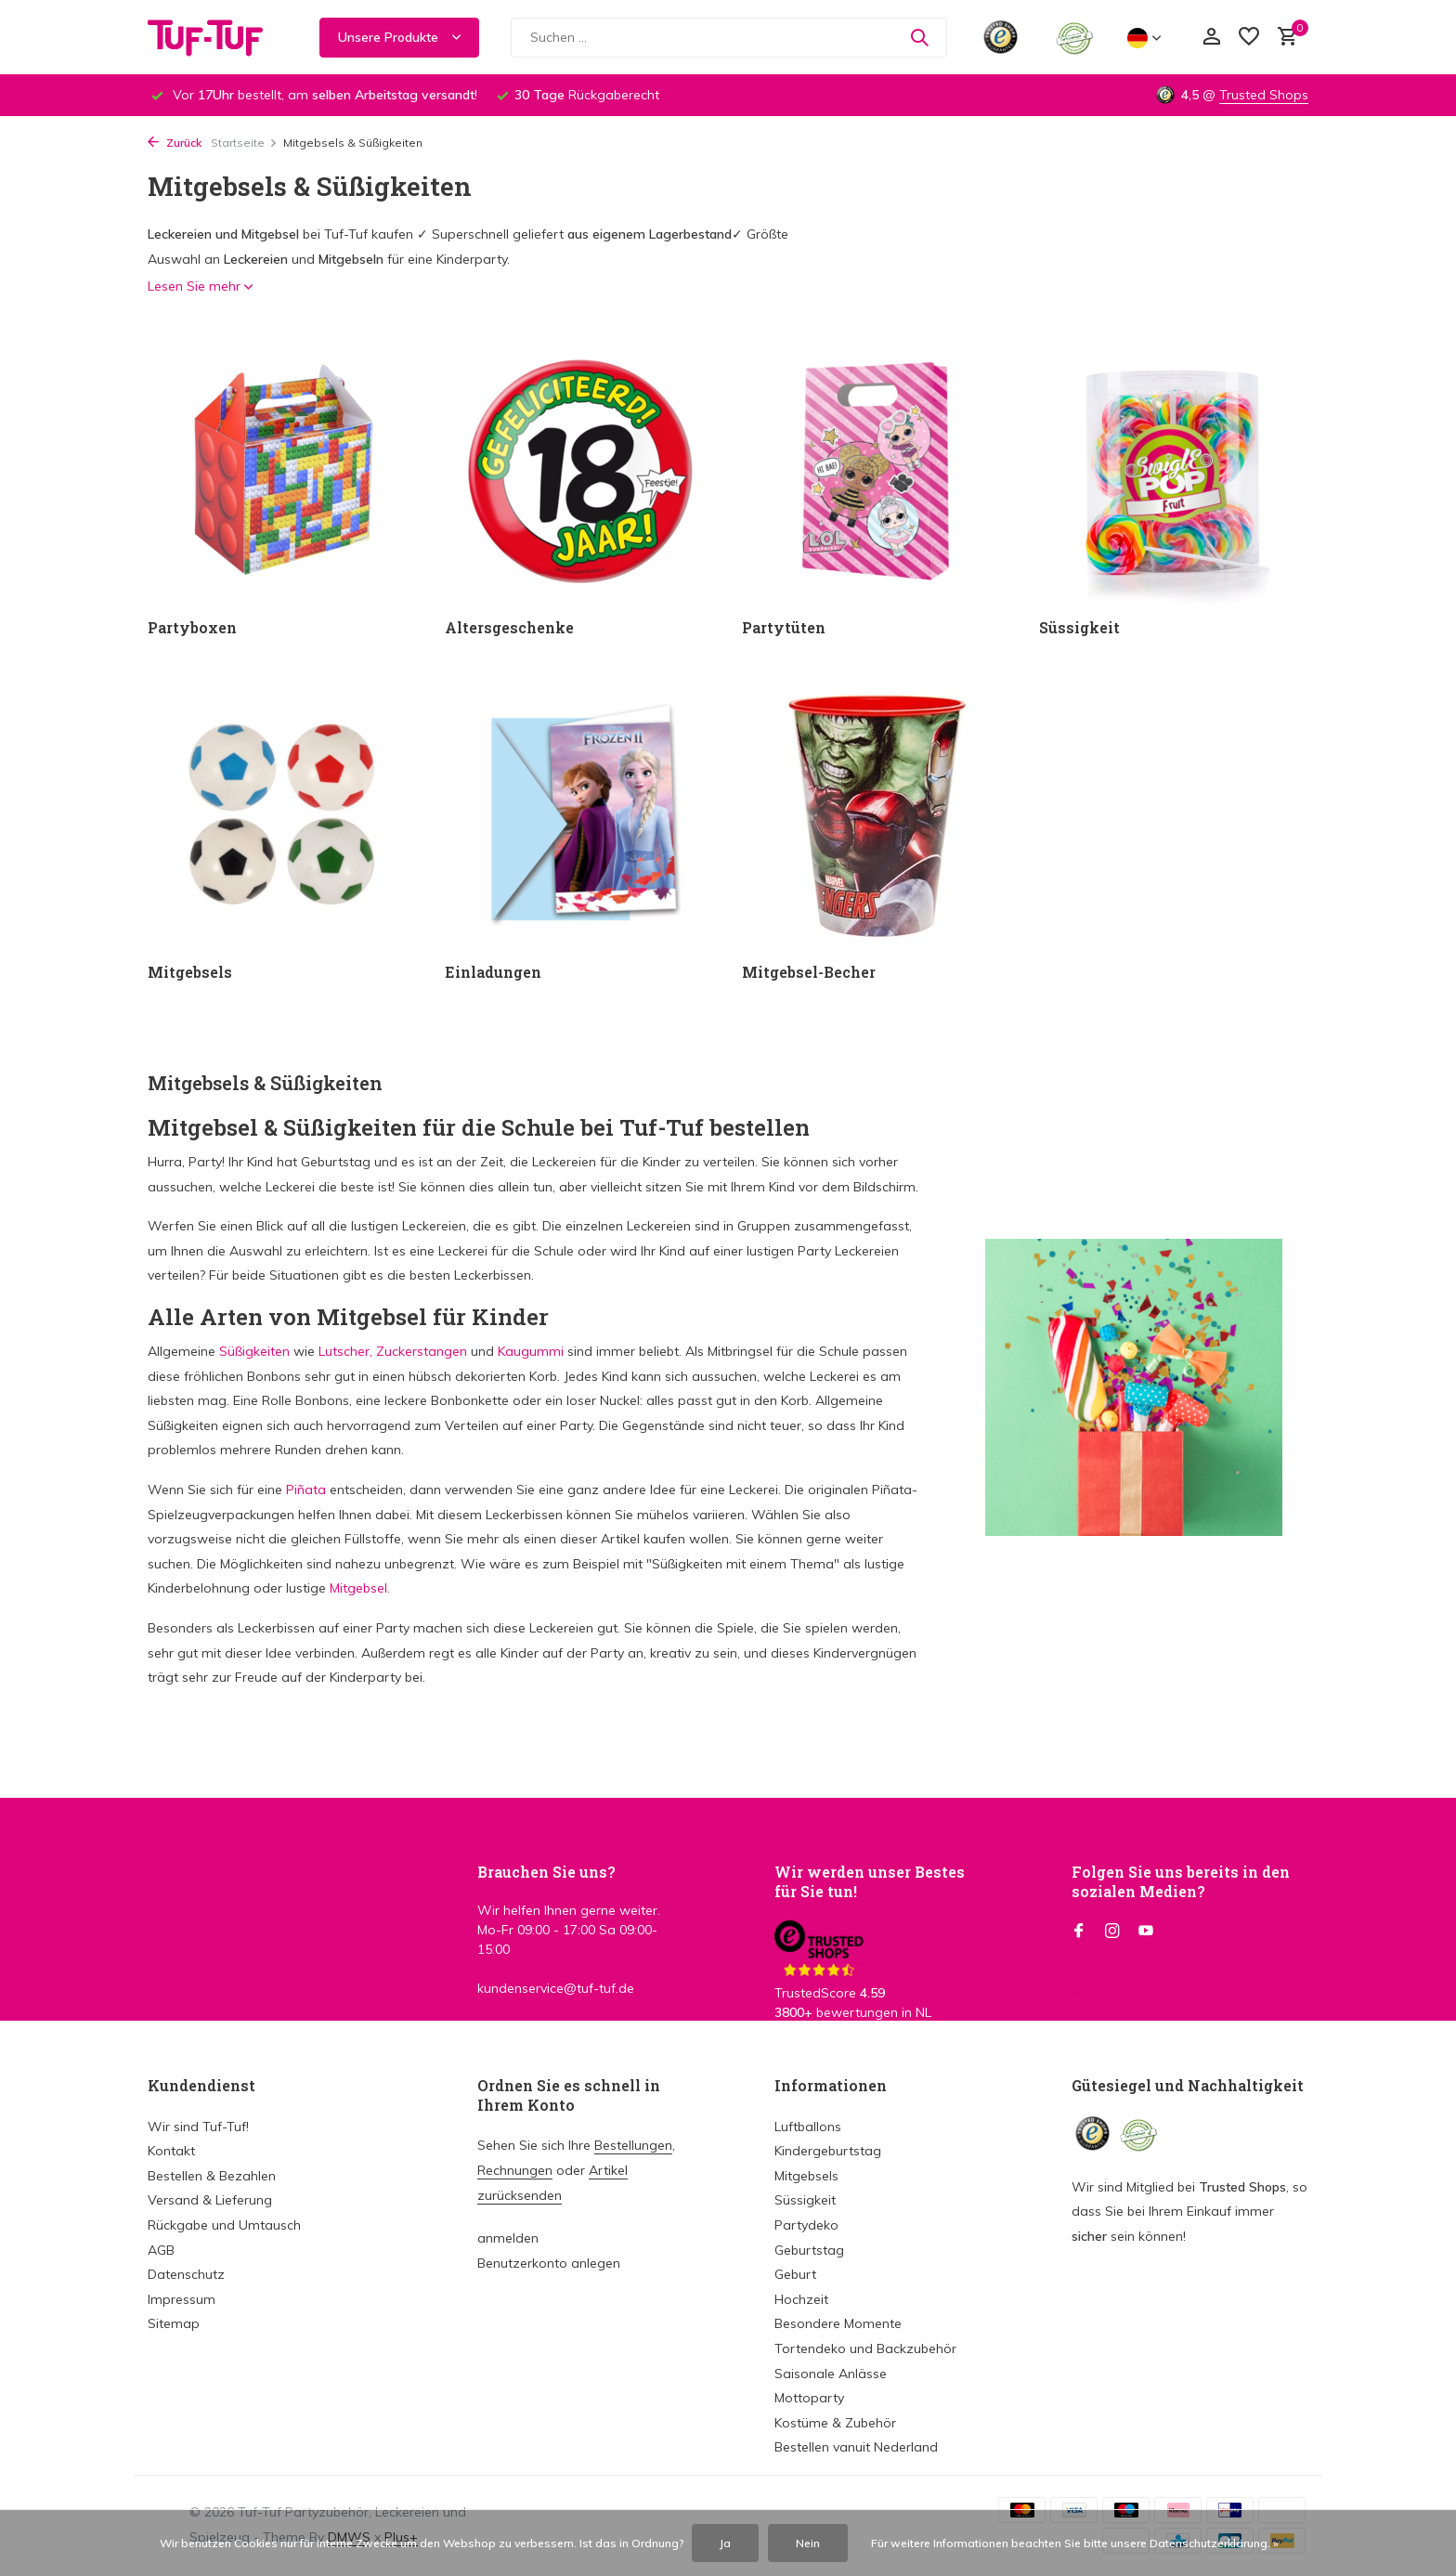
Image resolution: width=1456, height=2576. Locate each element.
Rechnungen (514, 2170)
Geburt (795, 2274)
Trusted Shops (1263, 94)
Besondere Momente (838, 2323)
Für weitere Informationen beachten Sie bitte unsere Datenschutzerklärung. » (1075, 2543)
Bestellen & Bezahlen (212, 2175)
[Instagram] (1112, 1931)
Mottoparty (809, 2397)
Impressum (181, 2299)
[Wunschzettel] (1249, 37)
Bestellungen (633, 2145)
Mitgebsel (358, 1588)
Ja (725, 2543)
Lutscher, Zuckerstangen (391, 1351)
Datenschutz (186, 2274)
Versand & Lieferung (210, 2200)
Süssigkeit (805, 2200)
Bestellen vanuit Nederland (856, 2447)
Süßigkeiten (254, 1351)
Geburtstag (809, 2250)
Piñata (306, 1489)
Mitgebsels (806, 2175)
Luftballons (807, 2126)
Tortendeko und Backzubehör (865, 2348)
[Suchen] (729, 38)
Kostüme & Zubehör (835, 2422)
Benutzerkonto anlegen (548, 2263)
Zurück (175, 143)
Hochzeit (801, 2299)
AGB (161, 2250)
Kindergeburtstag (827, 2150)
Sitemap (174, 2323)
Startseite (244, 143)
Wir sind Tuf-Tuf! (198, 2126)
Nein (808, 2543)
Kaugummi (531, 1351)
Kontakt (171, 2150)
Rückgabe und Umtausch (224, 2225)
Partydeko (806, 2225)
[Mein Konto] (1211, 37)
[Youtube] (1145, 1931)
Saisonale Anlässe (830, 2373)
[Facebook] (1079, 1931)
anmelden (508, 2238)
